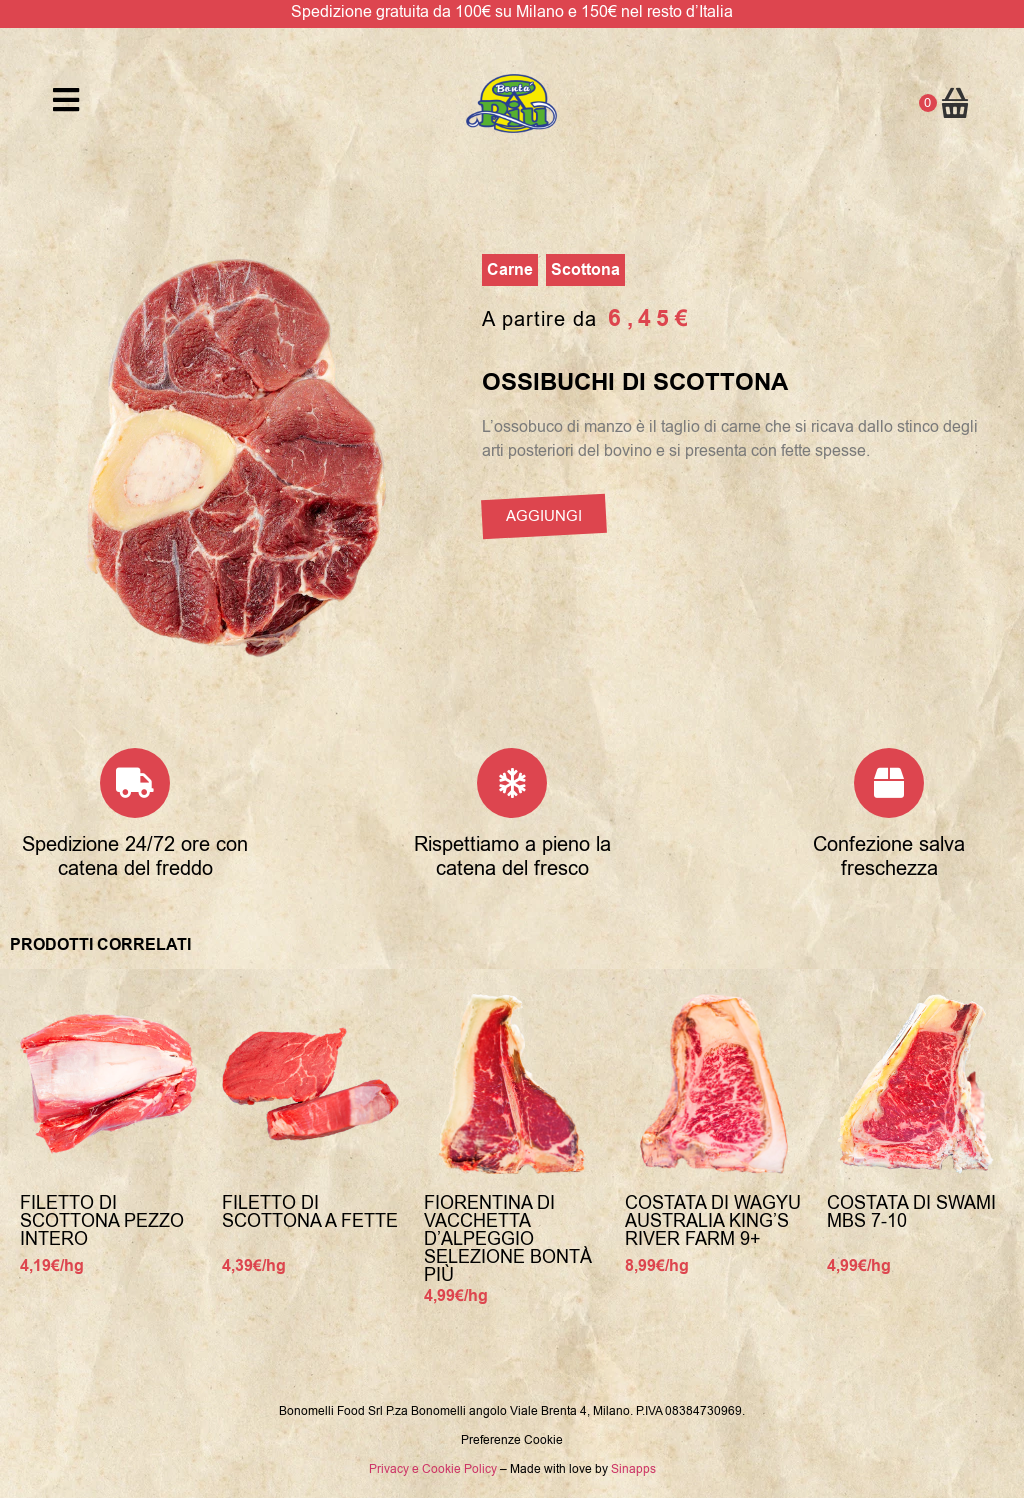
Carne (510, 270)
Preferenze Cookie (512, 1440)
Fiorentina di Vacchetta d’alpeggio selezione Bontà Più (508, 1239)
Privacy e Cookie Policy (433, 1469)
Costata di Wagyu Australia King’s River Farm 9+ (713, 1221)
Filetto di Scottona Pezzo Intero (102, 1221)
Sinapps (633, 1469)
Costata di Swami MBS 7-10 (911, 1212)
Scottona (585, 270)
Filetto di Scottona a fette (310, 1212)
